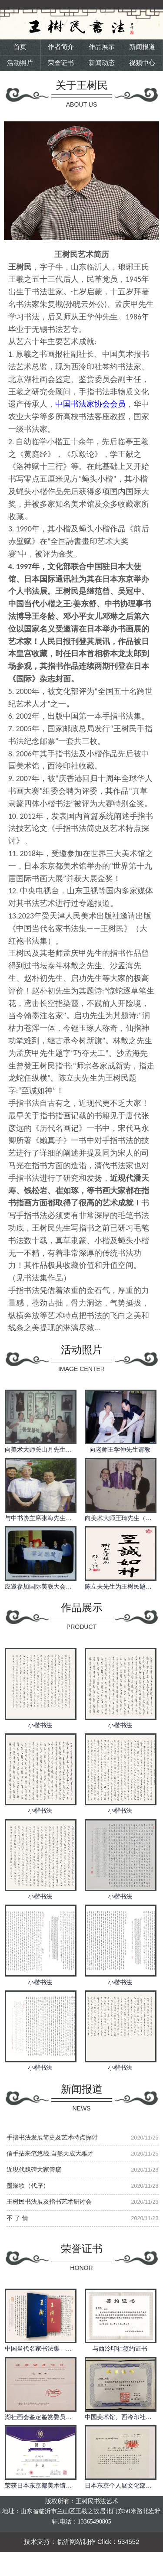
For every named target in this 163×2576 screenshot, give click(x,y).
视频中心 (142, 62)
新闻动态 (102, 62)
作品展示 (102, 46)
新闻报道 (142, 46)
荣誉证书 (61, 62)
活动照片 (20, 62)
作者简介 (61, 46)
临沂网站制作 (76, 2541)
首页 (20, 46)
